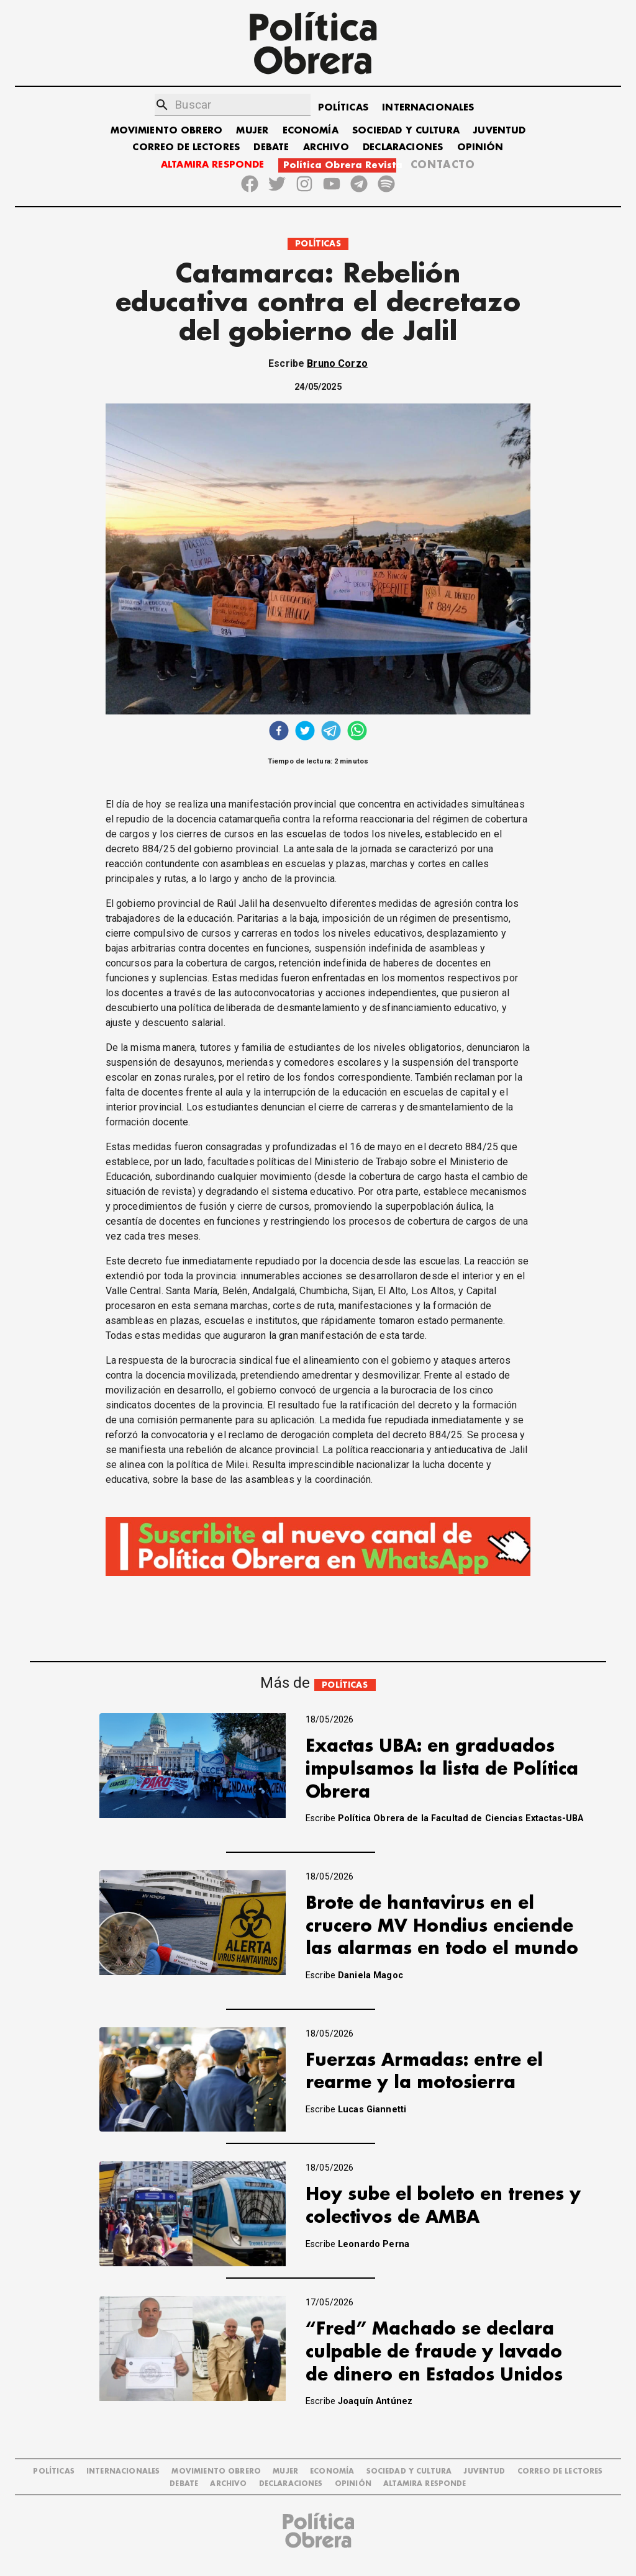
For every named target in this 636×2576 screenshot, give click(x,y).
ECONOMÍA (310, 130)
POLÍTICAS (343, 107)
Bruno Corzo (337, 363)
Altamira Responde (424, 2483)
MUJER (252, 130)
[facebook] (279, 732)
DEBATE (271, 147)
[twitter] (305, 732)
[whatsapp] (357, 732)
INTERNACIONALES (428, 107)
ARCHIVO (326, 147)
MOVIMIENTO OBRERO (167, 130)
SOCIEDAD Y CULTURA (406, 130)
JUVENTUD (499, 130)
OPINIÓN (480, 147)
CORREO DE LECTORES (186, 147)
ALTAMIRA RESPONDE (213, 164)
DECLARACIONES (403, 147)
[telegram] (331, 732)
